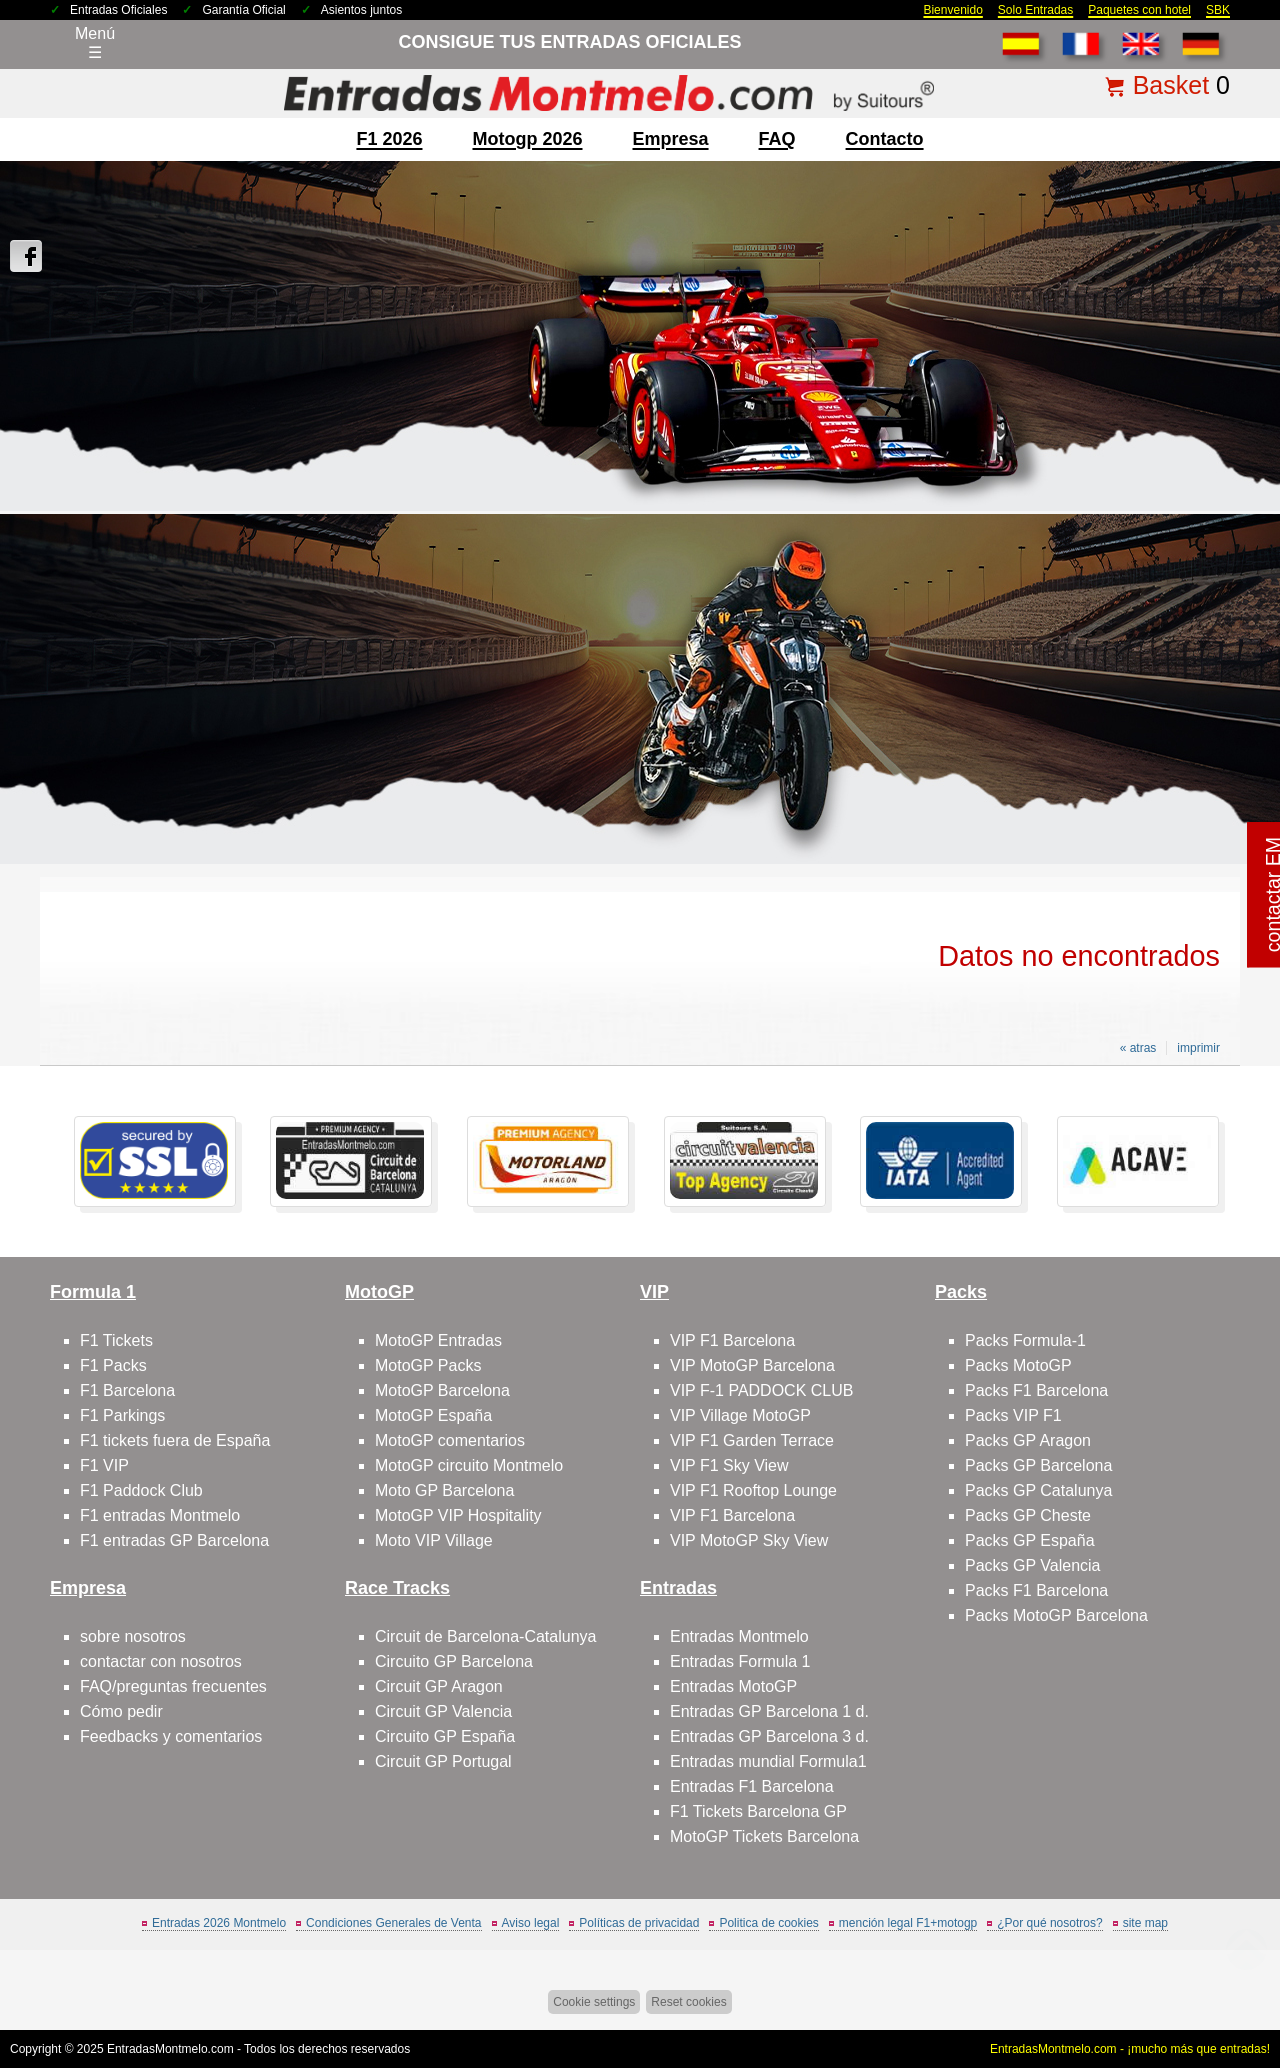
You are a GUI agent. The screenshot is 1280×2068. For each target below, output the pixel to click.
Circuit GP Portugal (443, 1761)
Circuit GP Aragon (439, 1686)
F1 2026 (389, 139)
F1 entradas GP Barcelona (174, 1540)
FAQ (777, 139)
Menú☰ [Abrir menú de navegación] (95, 43)
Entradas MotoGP (733, 1686)
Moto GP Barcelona (444, 1490)
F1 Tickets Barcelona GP (758, 1811)
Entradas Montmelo (739, 1636)
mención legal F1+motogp (908, 1923)
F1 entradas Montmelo (160, 1515)
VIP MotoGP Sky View (749, 1540)
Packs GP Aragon (1028, 1440)
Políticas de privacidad (639, 1923)
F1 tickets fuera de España (175, 1440)
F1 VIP (104, 1465)
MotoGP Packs (428, 1365)
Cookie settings (594, 2002)
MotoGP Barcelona (442, 1390)
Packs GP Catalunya (1038, 1490)
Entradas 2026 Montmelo (219, 1923)
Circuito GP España (445, 1736)
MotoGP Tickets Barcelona (764, 1836)
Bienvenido (952, 10)
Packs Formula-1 (1025, 1340)
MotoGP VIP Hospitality (458, 1515)
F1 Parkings (122, 1415)
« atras (1138, 1048)
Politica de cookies (768, 1923)
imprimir (1198, 1048)
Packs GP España (1030, 1540)
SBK (1218, 10)
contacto (885, 139)
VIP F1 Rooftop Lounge (753, 1490)
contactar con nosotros (161, 1661)
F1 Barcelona (127, 1390)
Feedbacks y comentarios (171, 1736)
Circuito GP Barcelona (454, 1661)
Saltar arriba (1227, 1977)
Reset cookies (688, 2002)
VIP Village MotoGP (740, 1415)
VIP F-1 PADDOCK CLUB (761, 1390)
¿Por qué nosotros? (1049, 1923)
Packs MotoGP (1018, 1365)
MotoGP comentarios (450, 1440)
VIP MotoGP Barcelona (752, 1365)
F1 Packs (113, 1365)
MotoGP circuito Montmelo (469, 1465)
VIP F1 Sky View (729, 1465)
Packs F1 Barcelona (1036, 1390)
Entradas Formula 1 (740, 1661)
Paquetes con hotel (1139, 10)
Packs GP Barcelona (1038, 1465)
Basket (1171, 85)
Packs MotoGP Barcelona (1056, 1615)
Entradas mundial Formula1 (768, 1761)
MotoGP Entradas (438, 1340)
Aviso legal (531, 1923)
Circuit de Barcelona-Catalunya (485, 1636)
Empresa (671, 139)
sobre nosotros (133, 1636)
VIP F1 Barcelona (732, 1340)
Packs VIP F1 (1013, 1415)
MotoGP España (433, 1415)
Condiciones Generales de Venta (393, 1923)
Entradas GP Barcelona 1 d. (769, 1711)
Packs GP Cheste (1028, 1515)
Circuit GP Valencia (443, 1711)
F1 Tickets (116, 1340)
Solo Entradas (1035, 10)
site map (1145, 1923)
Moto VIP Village (434, 1540)
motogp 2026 (527, 139)
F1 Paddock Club (141, 1490)
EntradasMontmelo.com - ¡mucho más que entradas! (1130, 2049)
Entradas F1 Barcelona (752, 1786)
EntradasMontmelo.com (170, 2049)
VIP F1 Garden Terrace (752, 1440)
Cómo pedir (121, 1711)
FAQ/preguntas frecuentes (173, 1686)
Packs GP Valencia (1032, 1565)
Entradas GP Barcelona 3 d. (769, 1736)
